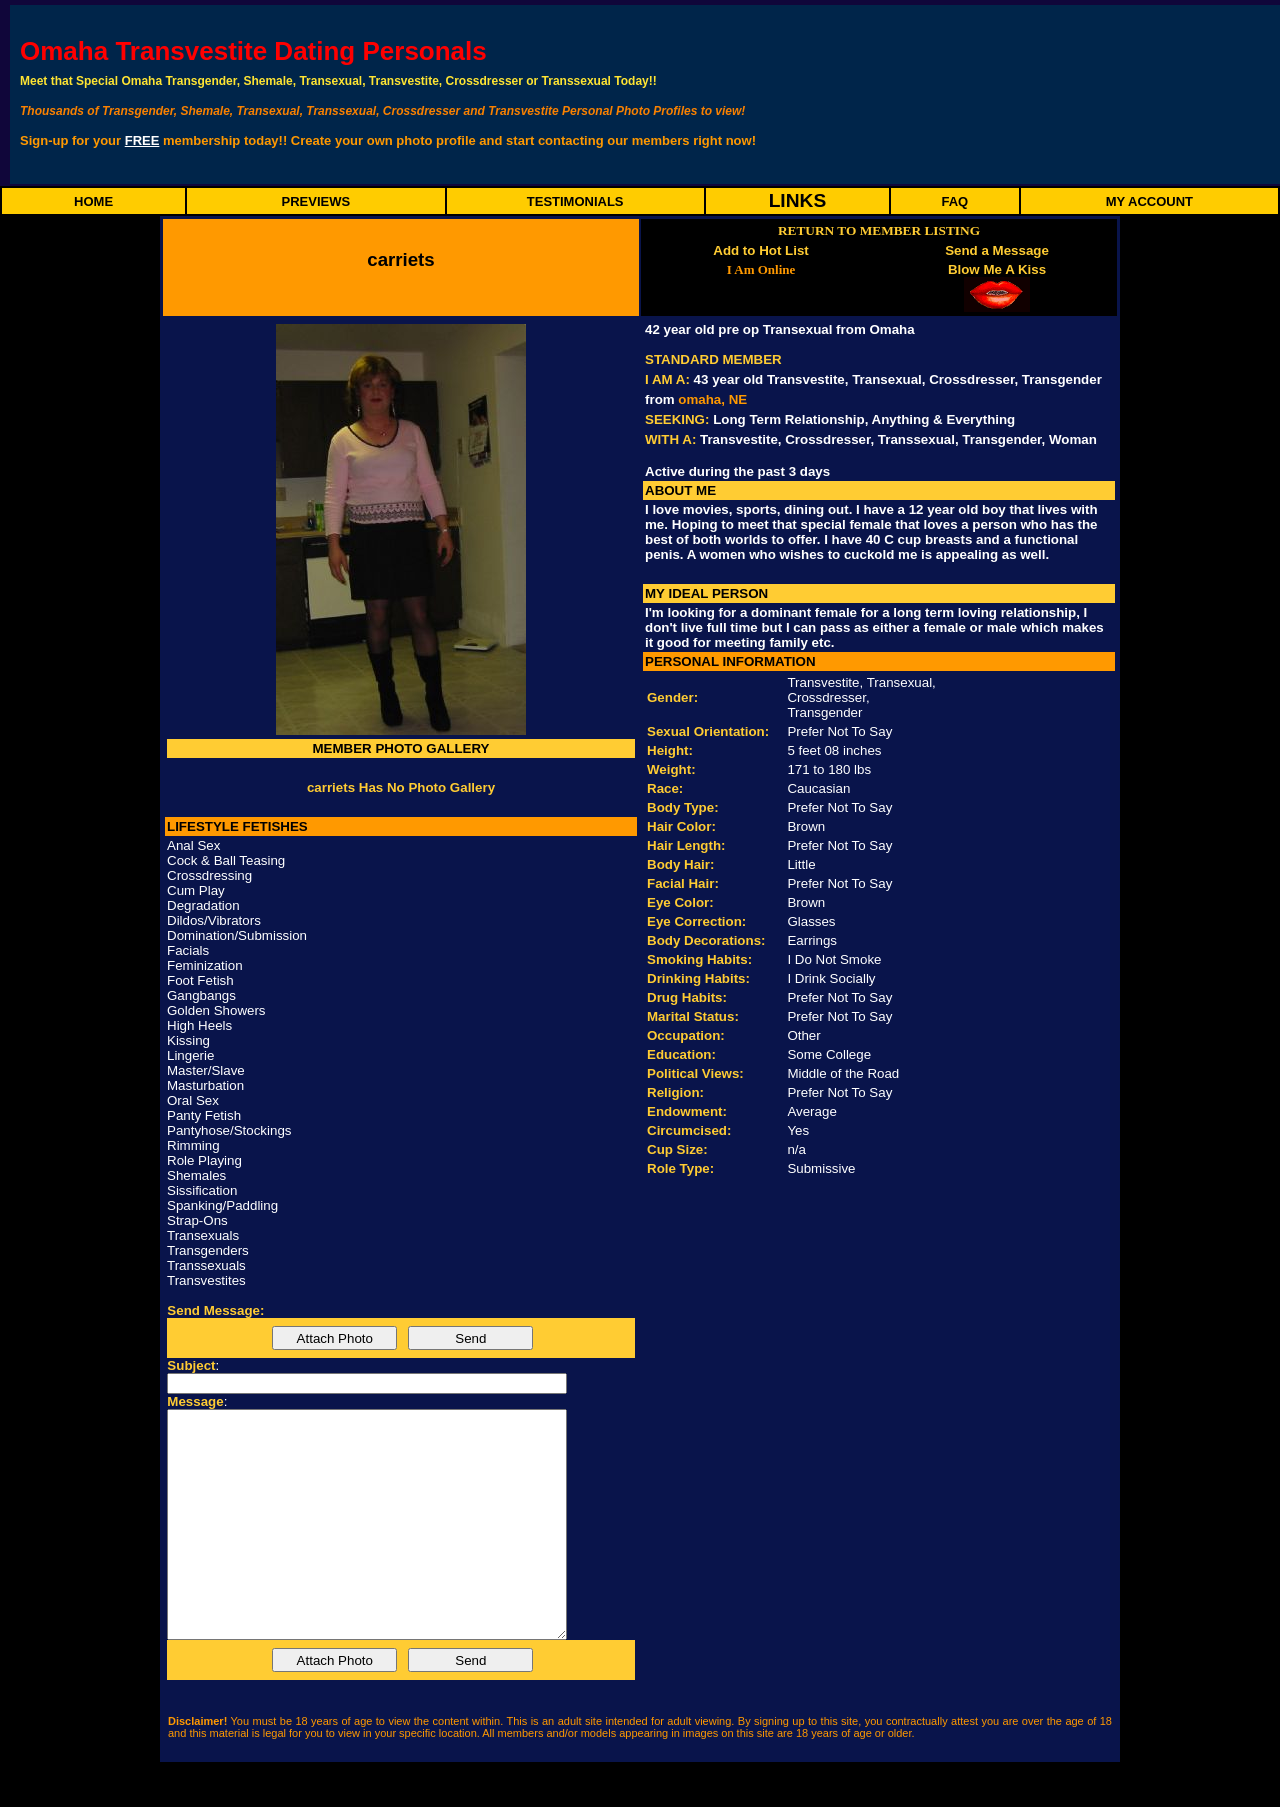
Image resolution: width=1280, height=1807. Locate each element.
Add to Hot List (761, 250)
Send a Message (997, 250)
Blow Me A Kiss (997, 269)
